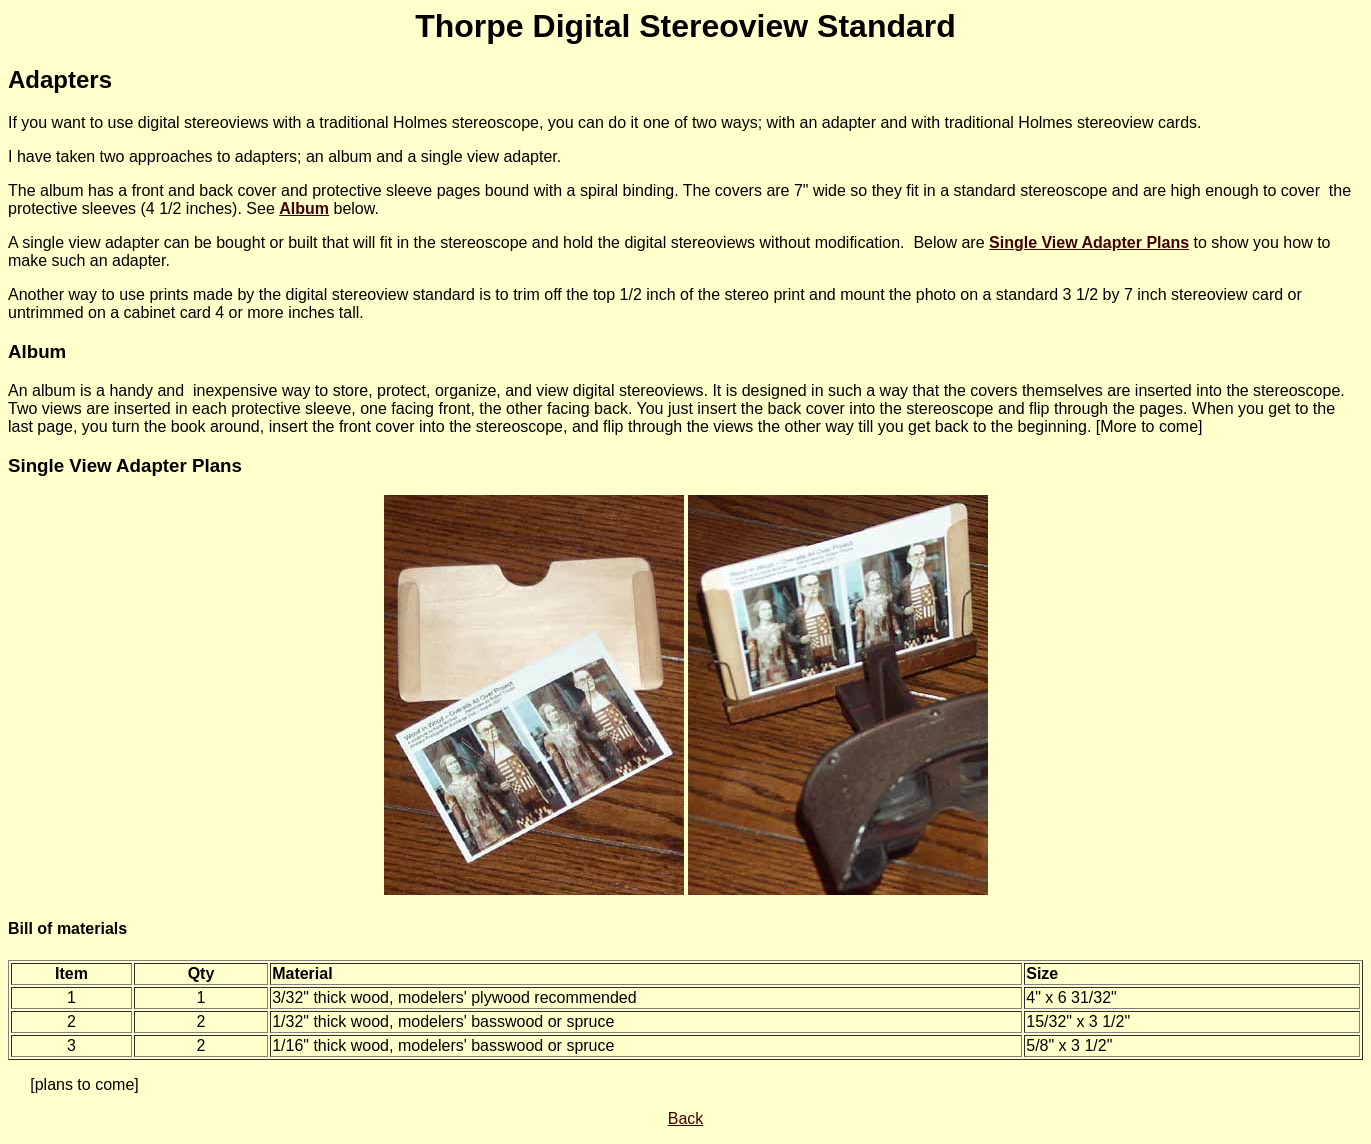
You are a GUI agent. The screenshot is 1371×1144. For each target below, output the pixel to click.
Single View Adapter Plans (125, 465)
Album (304, 208)
